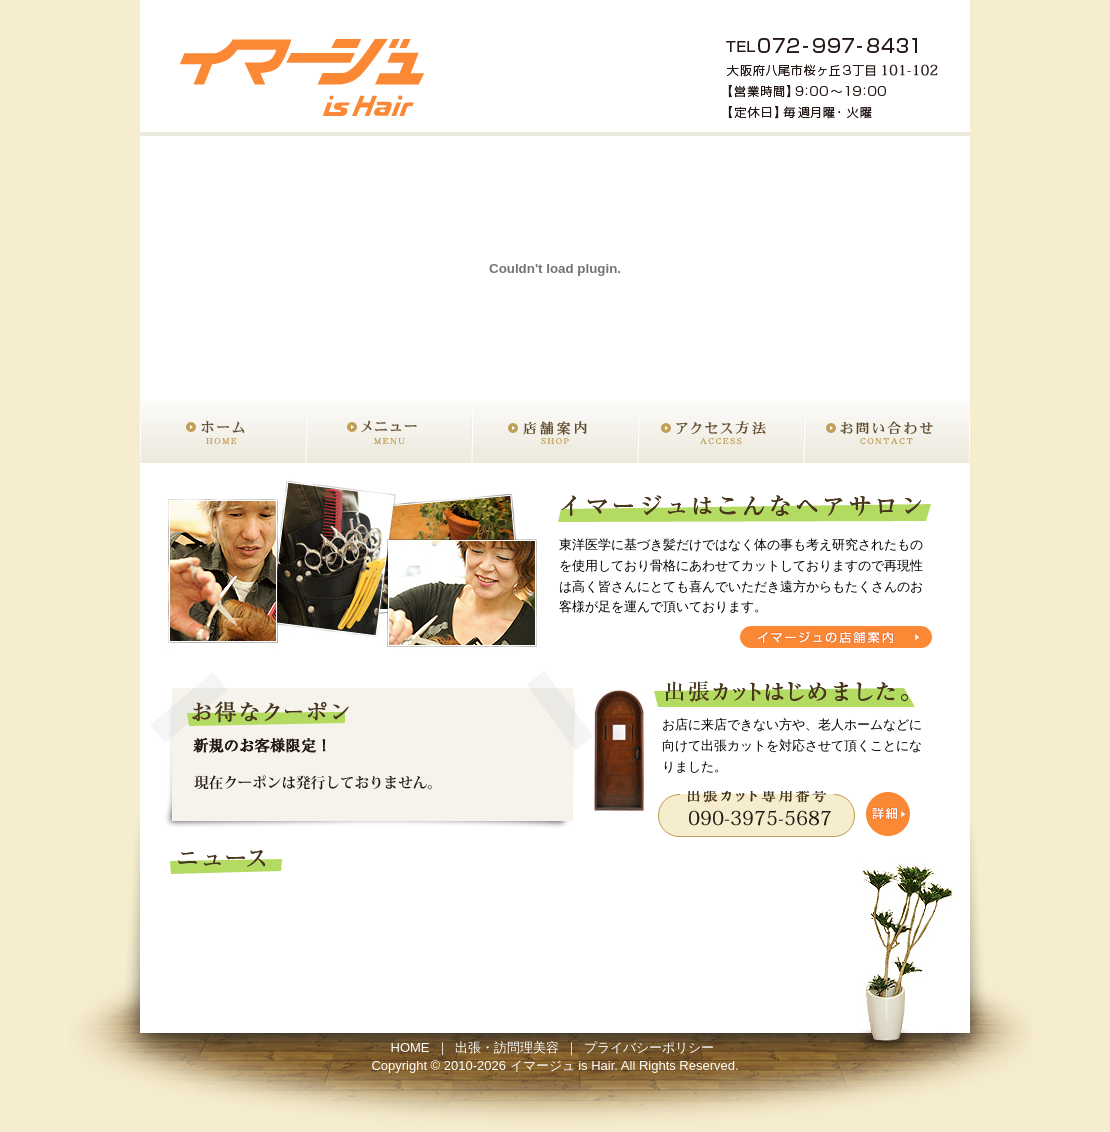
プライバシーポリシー (649, 1047)
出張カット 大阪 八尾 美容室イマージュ (306, 68)
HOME (410, 1047)
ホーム (223, 432)
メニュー (389, 432)
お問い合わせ (887, 432)
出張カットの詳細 (784, 814)
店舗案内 (555, 432)
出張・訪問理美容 (507, 1047)
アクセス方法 (721, 432)
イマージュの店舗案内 (836, 637)
